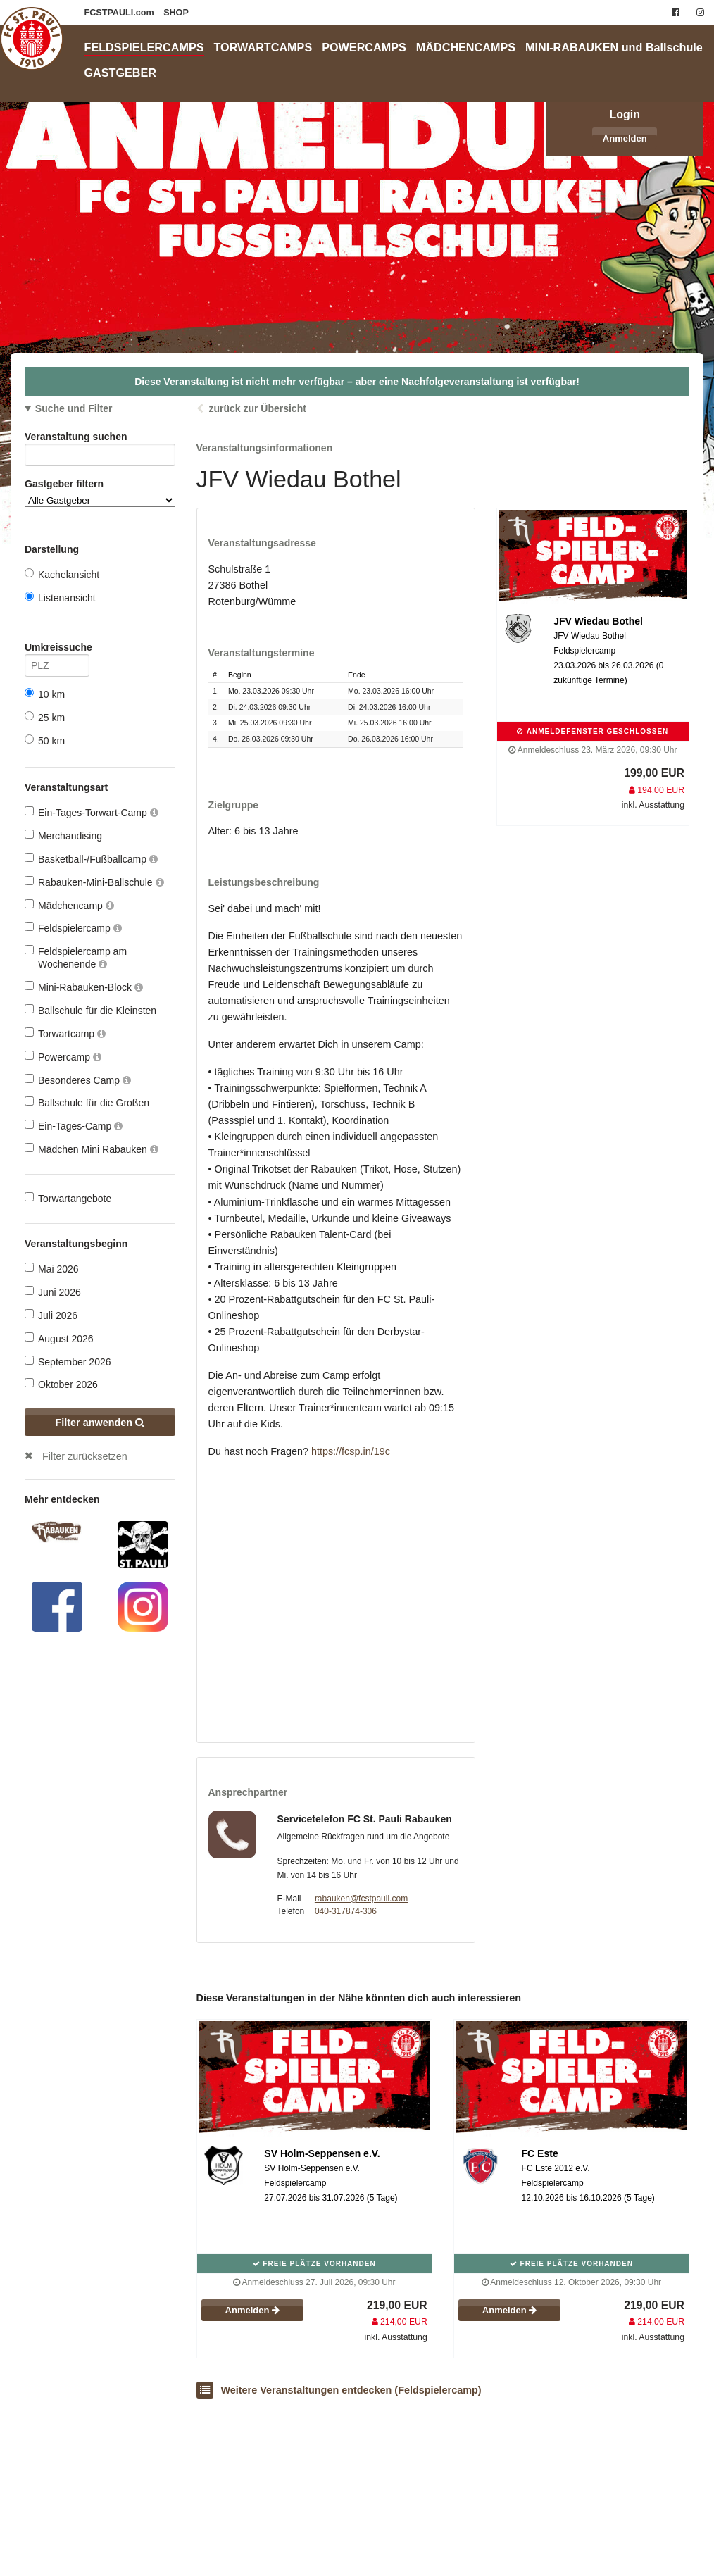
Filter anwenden (99, 1422)
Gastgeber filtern (100, 492)
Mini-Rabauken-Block (84, 987)
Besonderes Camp (78, 1080)
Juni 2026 (53, 1292)
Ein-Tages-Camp (74, 1126)
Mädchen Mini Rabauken (91, 1149)
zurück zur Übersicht (257, 408)
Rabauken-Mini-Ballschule (94, 882)
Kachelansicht (62, 574)
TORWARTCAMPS (263, 47)
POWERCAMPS (364, 47)
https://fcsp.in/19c (350, 1451)
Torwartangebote (68, 1198)
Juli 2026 (51, 1315)
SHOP (176, 13)
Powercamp (63, 1057)
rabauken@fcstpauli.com (361, 1898)
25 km (45, 717)
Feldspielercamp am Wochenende (76, 957)
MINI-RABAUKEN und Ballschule (614, 47)
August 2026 (59, 1338)
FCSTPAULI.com (120, 13)
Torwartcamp (65, 1033)
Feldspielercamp (73, 928)
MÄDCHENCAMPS (465, 47)
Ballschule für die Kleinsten (90, 1010)
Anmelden (625, 138)
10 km (45, 694)
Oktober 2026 (61, 1384)
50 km (45, 740)
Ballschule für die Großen (87, 1102)
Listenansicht (60, 598)
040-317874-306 (346, 1911)
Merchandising (63, 836)
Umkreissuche (57, 650)
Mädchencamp (69, 905)
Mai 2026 (52, 1269)
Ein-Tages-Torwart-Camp (91, 812)
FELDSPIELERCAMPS (144, 47)
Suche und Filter (74, 408)
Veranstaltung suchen (100, 439)
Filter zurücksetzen (84, 1456)
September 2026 (68, 1362)
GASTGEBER (120, 72)
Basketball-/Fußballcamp (91, 859)
